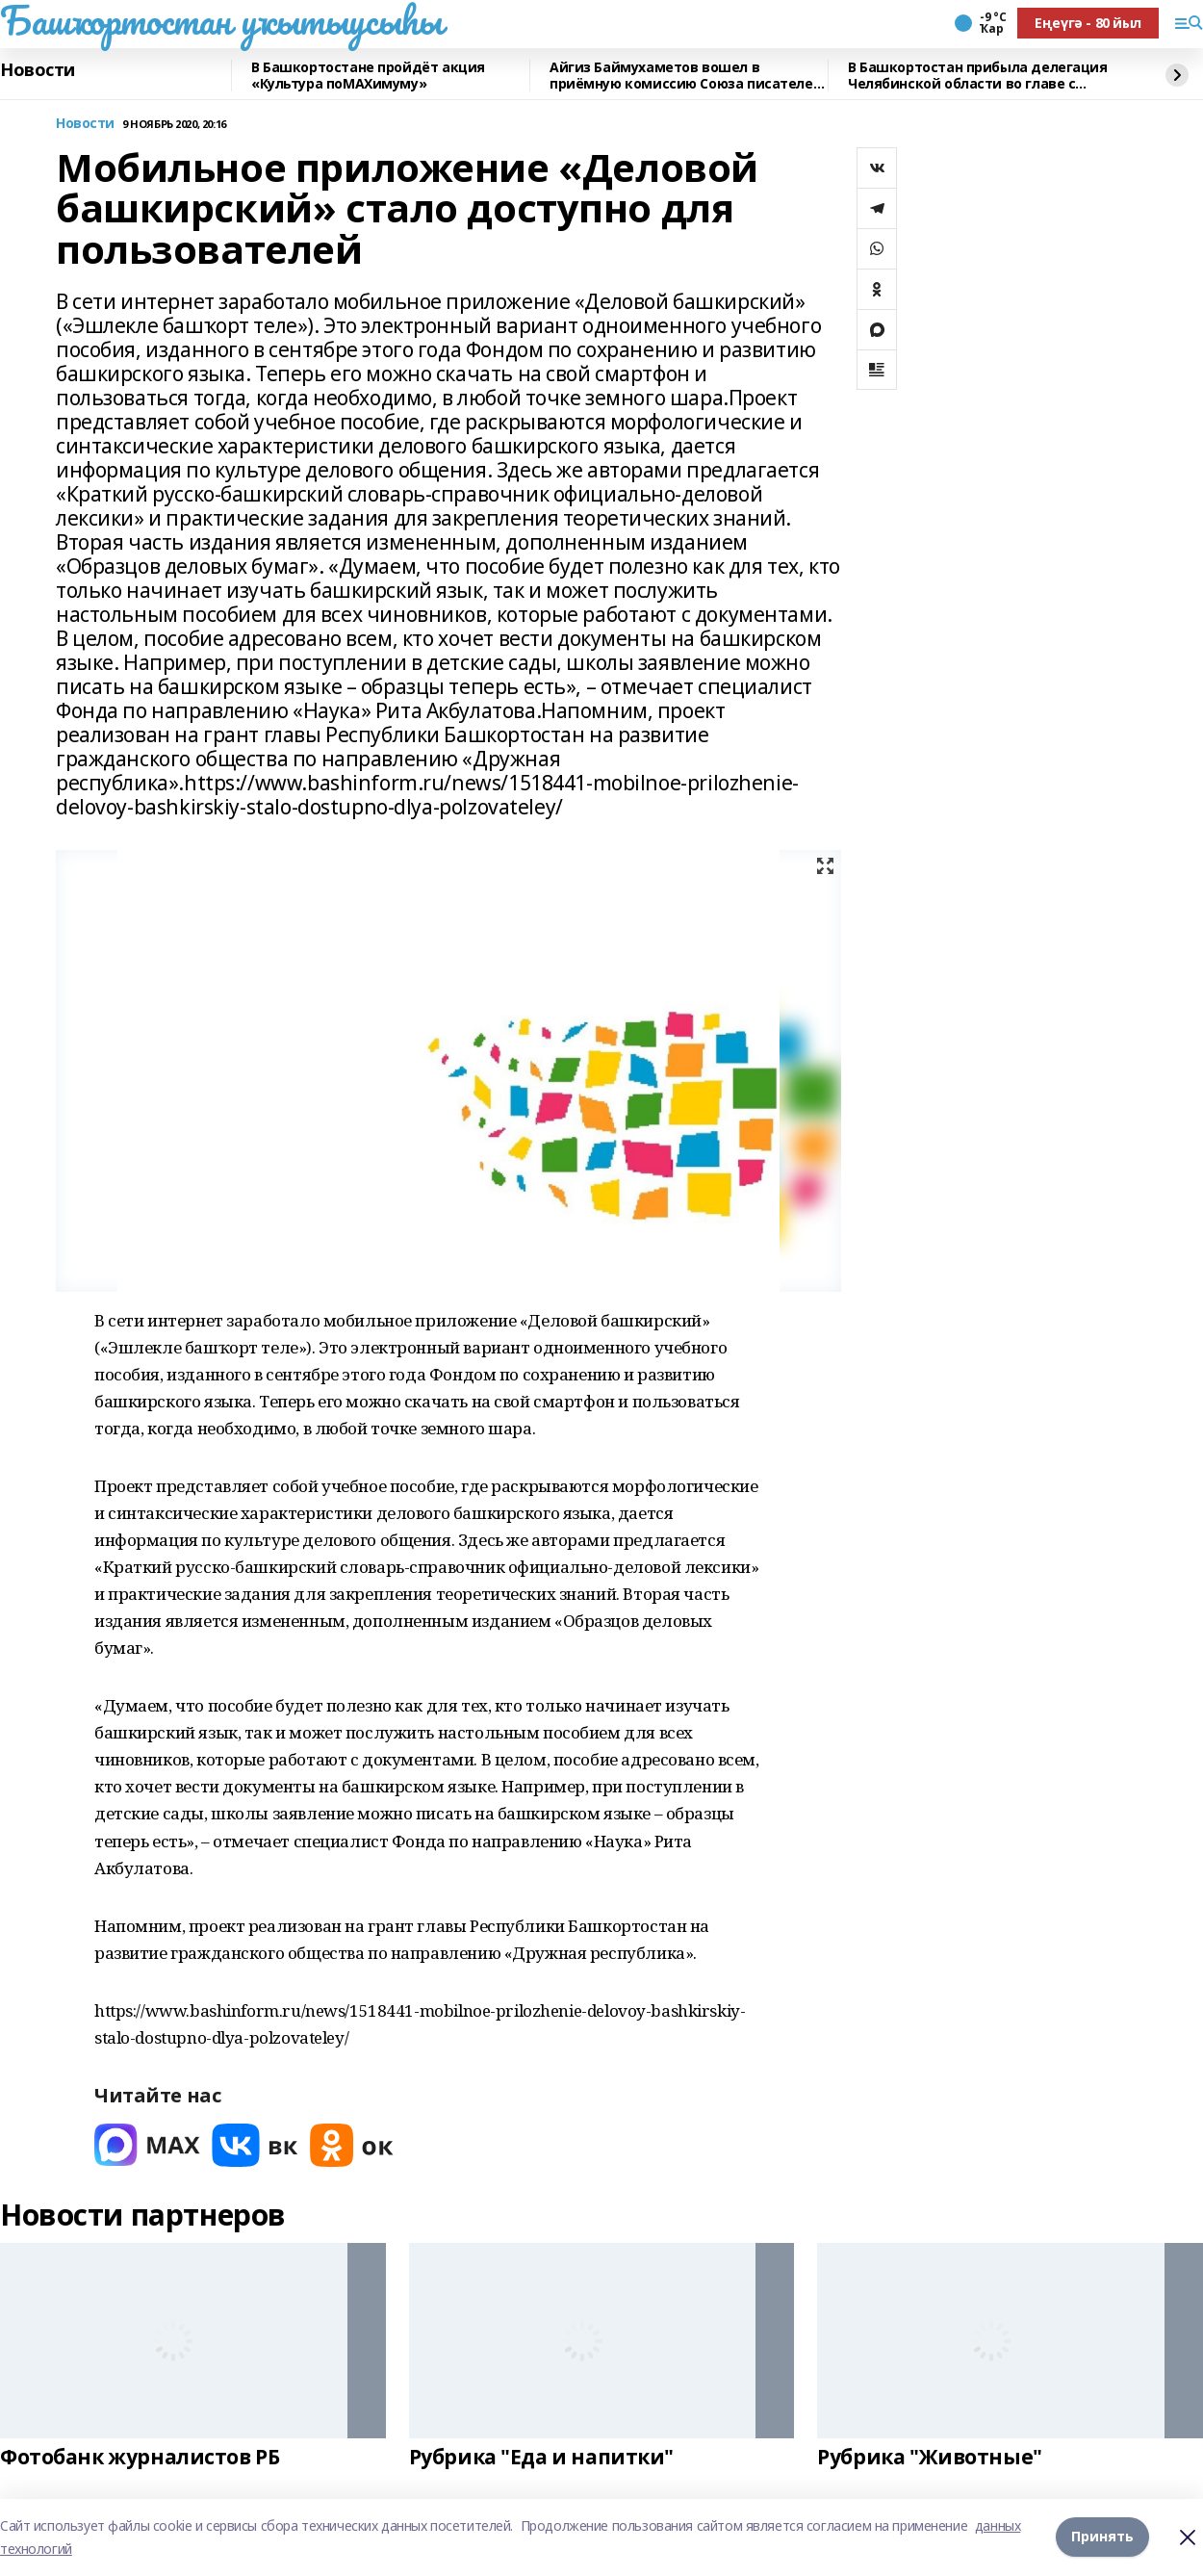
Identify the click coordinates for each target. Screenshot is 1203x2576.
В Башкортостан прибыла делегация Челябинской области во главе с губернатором (978, 75)
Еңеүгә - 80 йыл (1088, 22)
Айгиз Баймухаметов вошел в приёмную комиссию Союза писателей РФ (686, 75)
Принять (1102, 2537)
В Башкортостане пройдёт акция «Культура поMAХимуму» (368, 75)
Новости (37, 70)
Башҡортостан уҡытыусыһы (221, 20)
